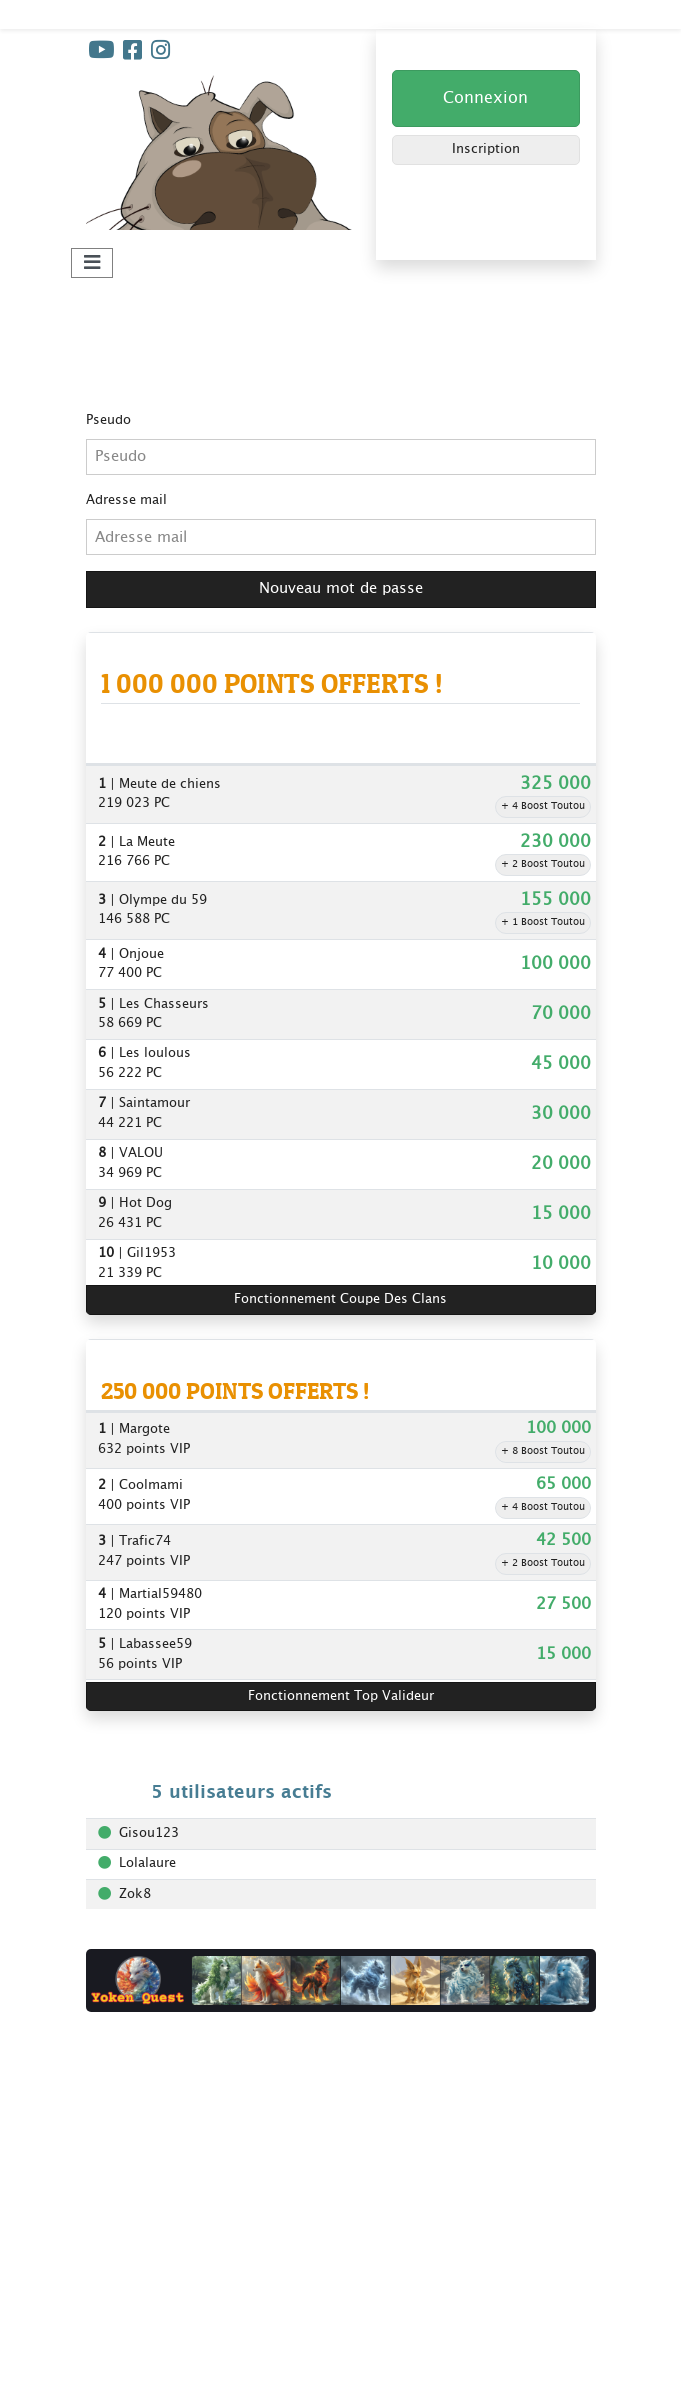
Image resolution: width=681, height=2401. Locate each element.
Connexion (485, 98)
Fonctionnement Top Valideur (341, 1696)
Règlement (119, 2120)
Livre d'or (115, 2145)
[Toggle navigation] (92, 263)
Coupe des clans (362, 2120)
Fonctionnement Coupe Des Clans (340, 1299)
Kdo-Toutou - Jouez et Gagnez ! (185, 13)
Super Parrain (352, 2170)
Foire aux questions (148, 2170)
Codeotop (116, 2322)
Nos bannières (131, 2195)
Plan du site (347, 2347)
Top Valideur (351, 2195)
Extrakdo (114, 2372)
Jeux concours (355, 2145)
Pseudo (108, 420)
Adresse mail (126, 500)
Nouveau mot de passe (341, 588)
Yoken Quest (126, 2297)
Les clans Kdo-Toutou (380, 2322)
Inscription (486, 149)
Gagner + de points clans (390, 2297)
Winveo (108, 2347)
